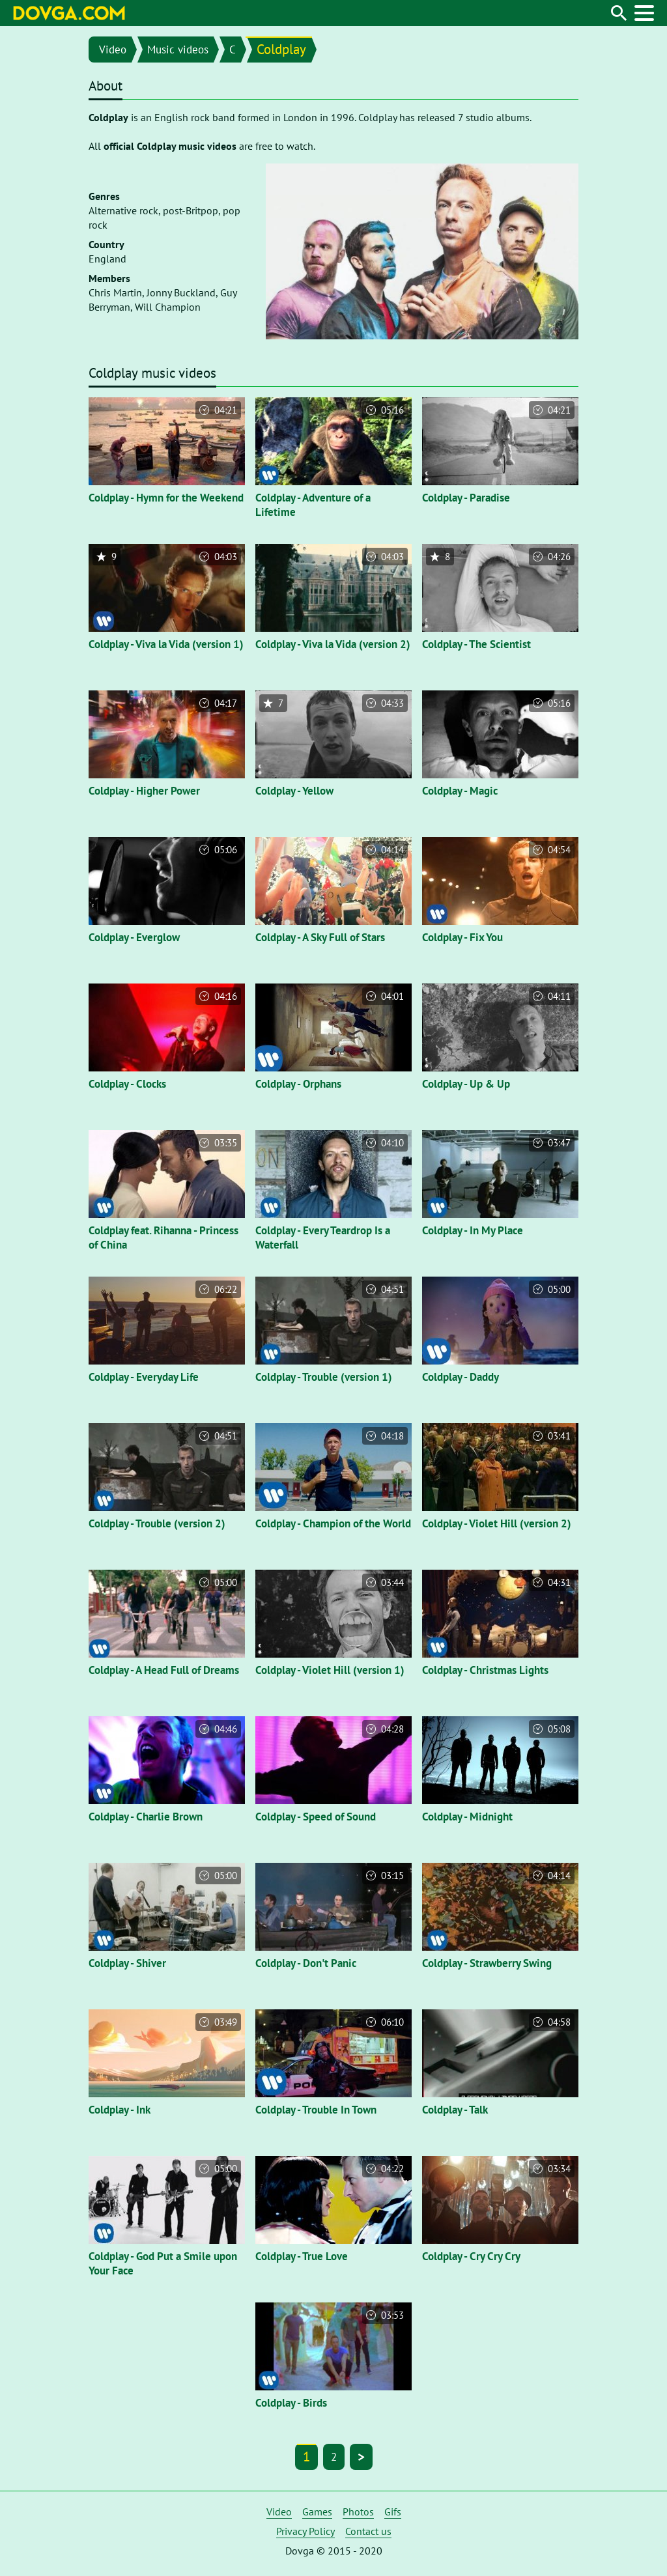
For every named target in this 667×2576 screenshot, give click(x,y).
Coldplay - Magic (460, 791)
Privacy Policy (305, 2531)
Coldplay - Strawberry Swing (487, 1963)
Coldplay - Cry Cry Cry (471, 2256)
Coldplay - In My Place (472, 1230)
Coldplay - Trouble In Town (315, 2109)
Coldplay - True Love (301, 2256)
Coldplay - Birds (291, 2403)
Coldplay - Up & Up (466, 1084)
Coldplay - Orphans (298, 1084)
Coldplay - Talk (455, 2109)
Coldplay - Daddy (460, 1377)
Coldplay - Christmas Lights (485, 1670)
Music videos (177, 49)
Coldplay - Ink (119, 2109)
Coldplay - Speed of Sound (315, 1816)
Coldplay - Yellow (294, 791)
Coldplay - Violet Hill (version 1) (329, 1670)
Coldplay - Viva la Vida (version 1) (166, 644)
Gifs (392, 2511)
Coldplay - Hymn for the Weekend (166, 497)
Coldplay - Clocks (127, 1084)
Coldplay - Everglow (134, 937)
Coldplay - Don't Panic (305, 1963)
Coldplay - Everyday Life (144, 1377)
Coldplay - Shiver (127, 1963)
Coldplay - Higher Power (144, 791)
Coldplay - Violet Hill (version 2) (496, 1523)
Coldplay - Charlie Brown (146, 1816)
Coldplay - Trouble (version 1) (323, 1377)
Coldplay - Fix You (462, 937)
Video (112, 49)
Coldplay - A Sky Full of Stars (320, 937)
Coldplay (281, 49)
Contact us (368, 2531)
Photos (358, 2511)
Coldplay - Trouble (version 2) (157, 1523)
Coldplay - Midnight (467, 1816)
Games (317, 2511)
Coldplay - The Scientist (476, 644)
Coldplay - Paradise (466, 497)
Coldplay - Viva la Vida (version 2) (332, 644)
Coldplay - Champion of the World (333, 1523)
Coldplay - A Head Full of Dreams (164, 1670)
